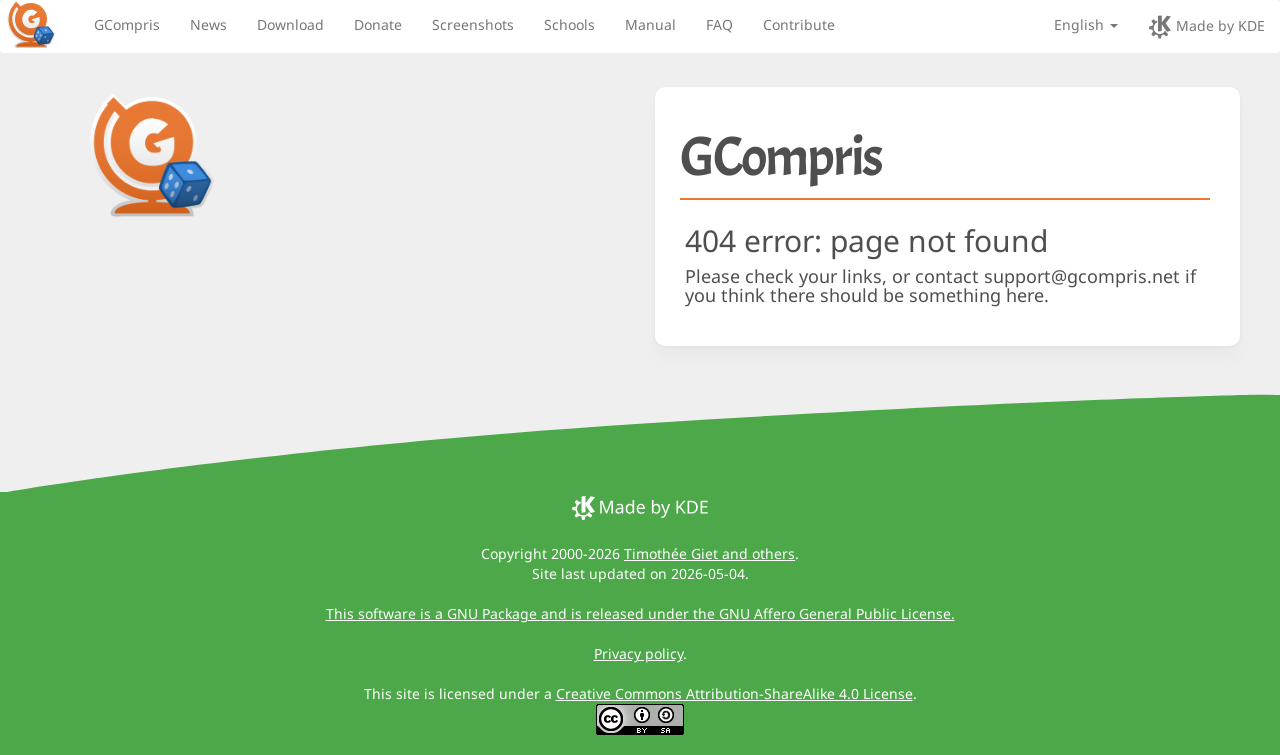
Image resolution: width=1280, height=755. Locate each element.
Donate (378, 24)
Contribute (799, 24)
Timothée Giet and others (709, 553)
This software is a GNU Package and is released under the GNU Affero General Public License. (640, 613)
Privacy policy (638, 653)
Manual (650, 24)
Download (290, 24)
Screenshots (473, 24)
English (1086, 24)
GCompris (127, 24)
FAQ (719, 24)
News (208, 24)
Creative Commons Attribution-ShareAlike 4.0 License (734, 693)
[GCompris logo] (43, 24)
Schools (569, 24)
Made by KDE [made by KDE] (1206, 27)
